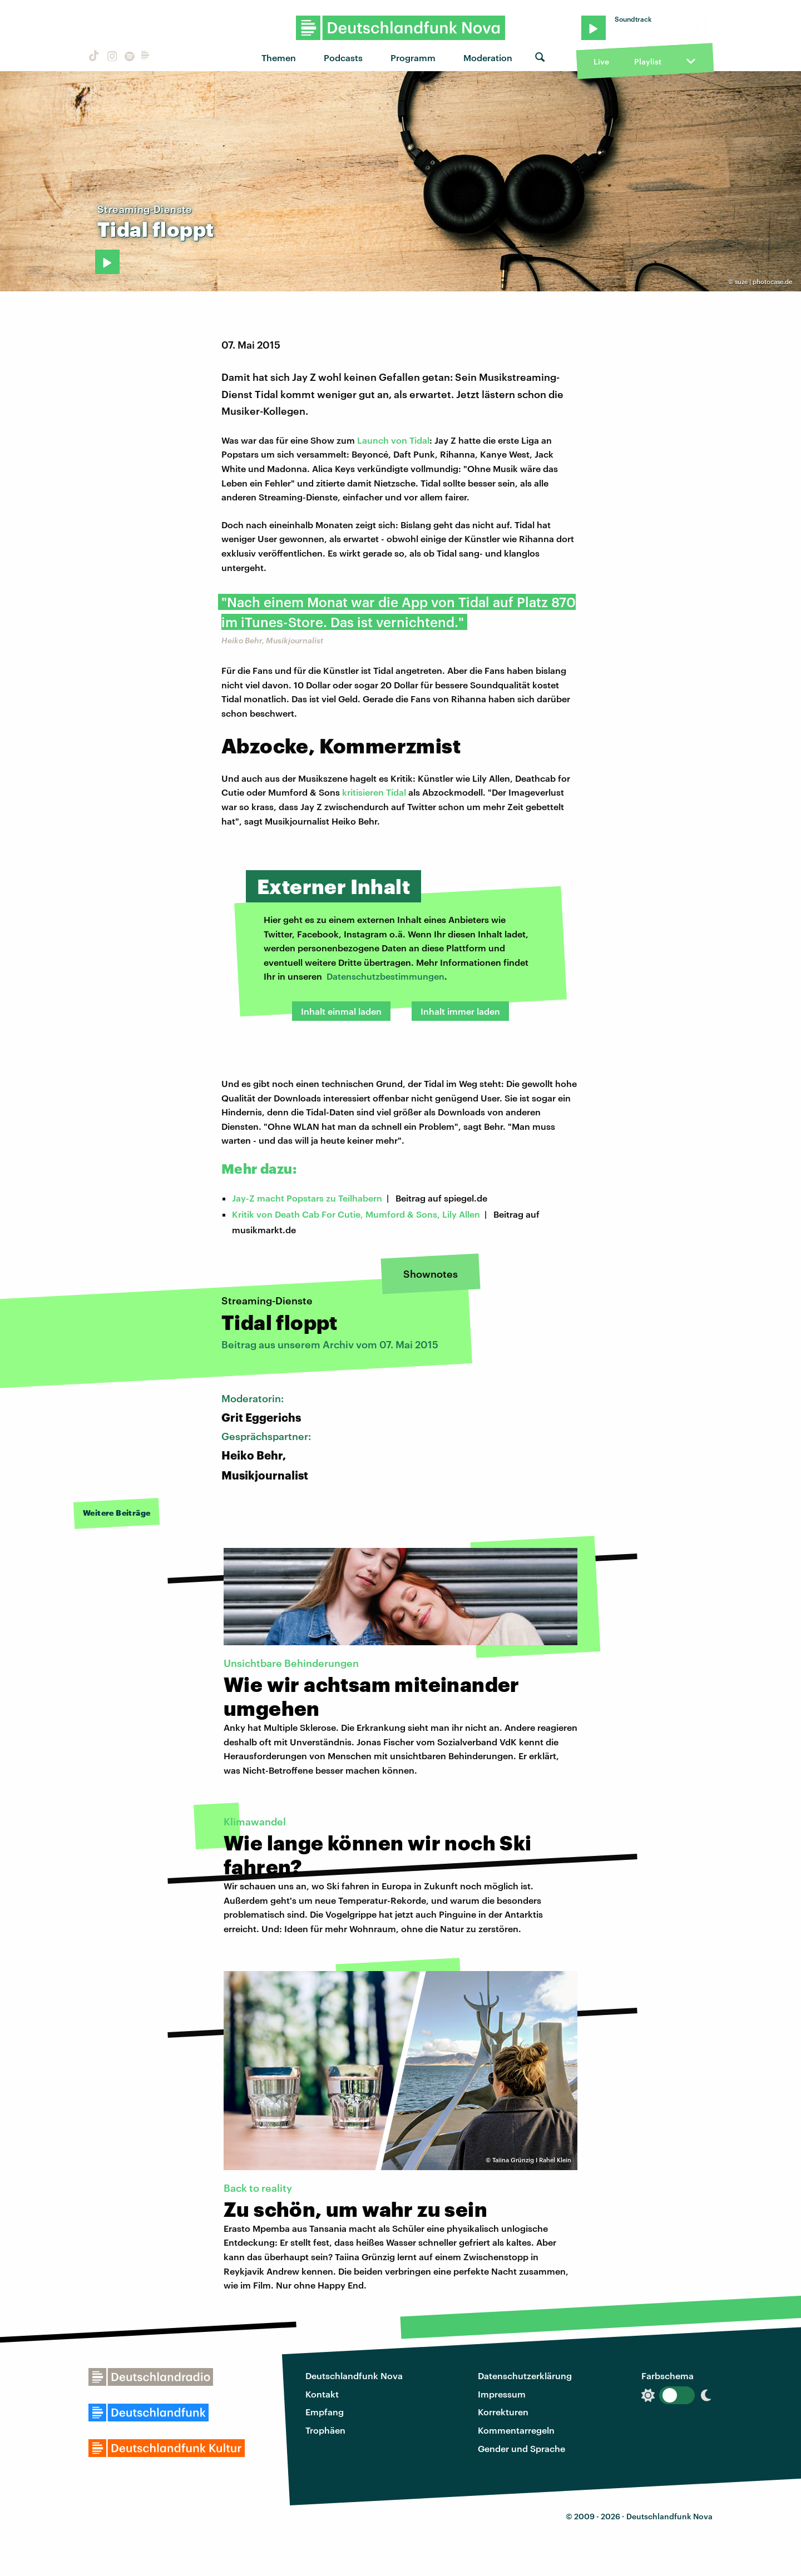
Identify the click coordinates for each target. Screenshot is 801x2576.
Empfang (324, 2411)
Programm (413, 57)
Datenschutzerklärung (525, 2375)
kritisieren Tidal (374, 792)
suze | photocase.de (763, 281)
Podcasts (343, 57)
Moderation (487, 57)
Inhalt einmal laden (341, 1011)
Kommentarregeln (516, 2430)
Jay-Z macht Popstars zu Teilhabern (307, 1198)
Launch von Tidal (393, 440)
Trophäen (325, 2430)
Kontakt (322, 2394)
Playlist (647, 61)
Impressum (502, 2394)
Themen (278, 57)
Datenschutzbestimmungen (385, 976)
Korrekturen (503, 2411)
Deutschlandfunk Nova (354, 2375)
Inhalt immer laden (460, 1011)
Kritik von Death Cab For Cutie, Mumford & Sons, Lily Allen (356, 1214)
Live (601, 61)
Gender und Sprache (521, 2448)
